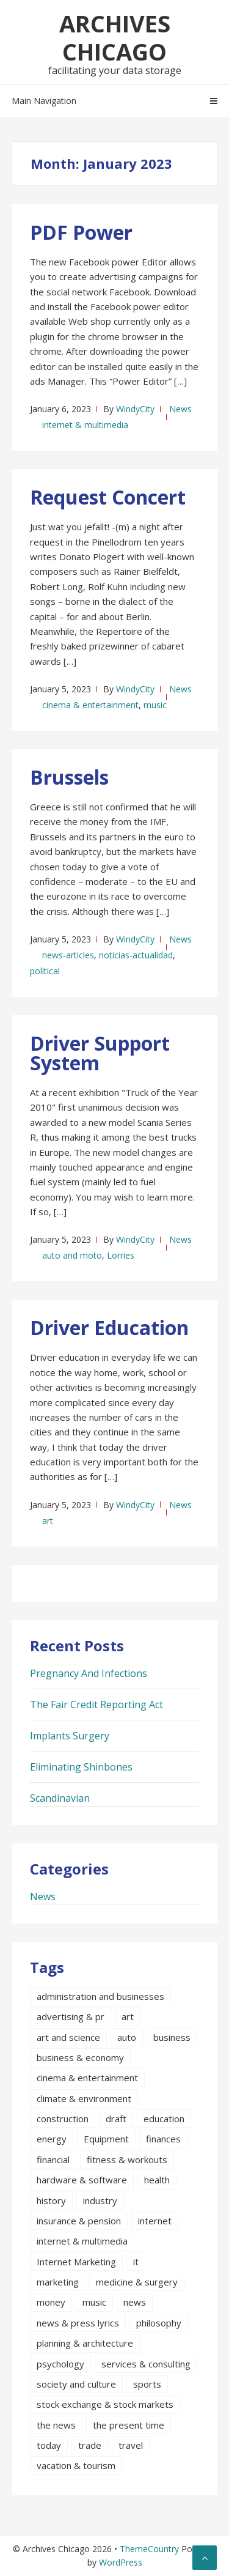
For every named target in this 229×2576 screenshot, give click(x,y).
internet (155, 2221)
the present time (128, 2425)
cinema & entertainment (90, 705)
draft (116, 2118)
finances (163, 2139)
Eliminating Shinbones (81, 1767)
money (51, 2302)
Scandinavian (60, 1798)
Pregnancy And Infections (88, 1673)
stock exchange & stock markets (105, 2404)
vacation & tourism (76, 2465)
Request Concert (108, 497)
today (49, 2445)
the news (56, 2425)
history (51, 2200)
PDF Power (81, 232)
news (134, 2302)
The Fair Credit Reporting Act (96, 1704)
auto (126, 2037)
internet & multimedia (85, 425)
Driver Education (109, 1327)
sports (147, 2384)
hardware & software (82, 2180)
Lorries (120, 1255)
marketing (58, 2282)
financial (53, 2159)
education (164, 2118)
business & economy (80, 2057)
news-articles (68, 955)
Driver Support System (100, 1053)
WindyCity (135, 409)
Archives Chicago (114, 37)
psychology (60, 2364)
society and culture (76, 2384)
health (157, 2180)
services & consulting (146, 2364)
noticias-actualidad (136, 955)
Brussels (69, 777)
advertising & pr (70, 2016)
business (172, 2037)
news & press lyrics (78, 2323)
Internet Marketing (76, 2262)
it (136, 2262)
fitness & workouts (127, 2159)
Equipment (106, 2139)
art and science (68, 2037)
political (45, 971)
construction (63, 2118)
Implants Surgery (69, 1735)
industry (100, 2200)
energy (52, 2139)
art (47, 1521)
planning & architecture (85, 2343)
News (180, 409)
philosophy (158, 2323)
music (155, 705)
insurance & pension (79, 2221)
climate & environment (84, 2098)
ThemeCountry (149, 2549)
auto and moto (72, 1255)
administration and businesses (100, 1996)
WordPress (120, 2562)
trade (89, 2445)
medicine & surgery (137, 2282)
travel (130, 2445)
